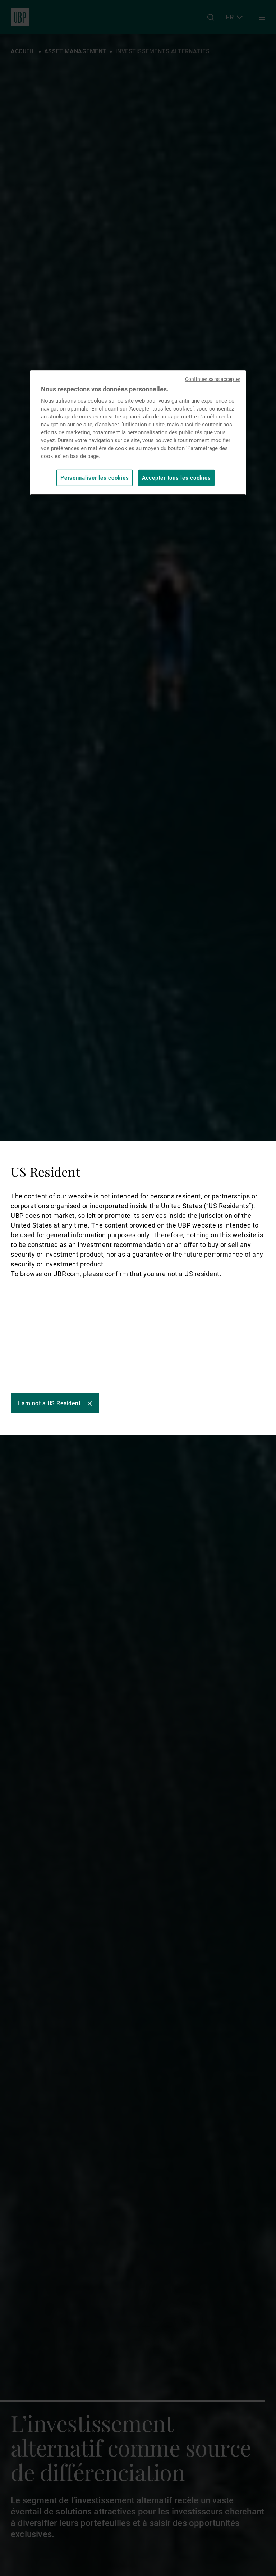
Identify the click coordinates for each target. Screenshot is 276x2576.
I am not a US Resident (49, 1403)
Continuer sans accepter (212, 379)
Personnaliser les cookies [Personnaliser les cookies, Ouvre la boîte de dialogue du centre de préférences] (94, 478)
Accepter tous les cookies (176, 478)
